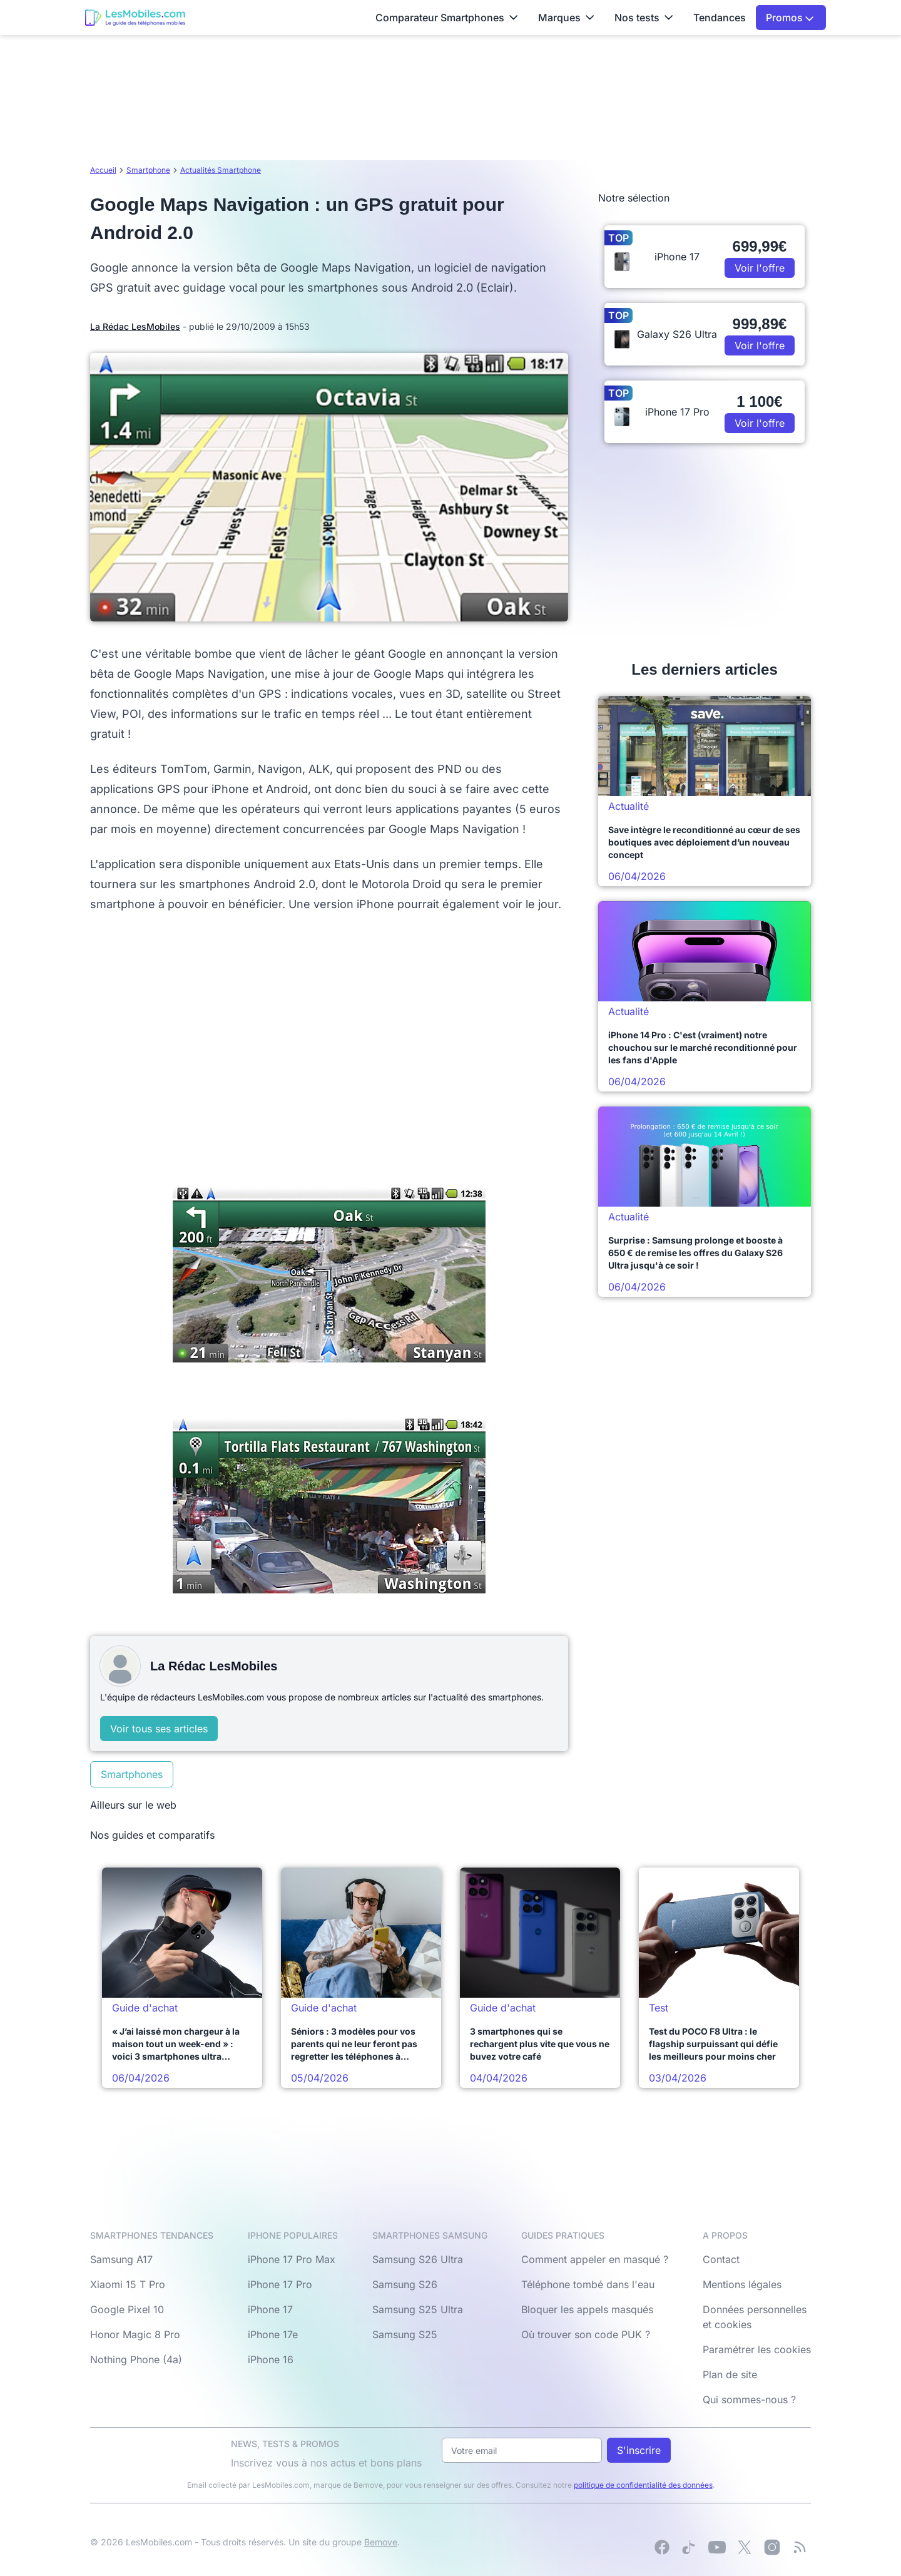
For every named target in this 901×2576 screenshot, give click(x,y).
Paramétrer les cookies (757, 2349)
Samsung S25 (404, 2334)
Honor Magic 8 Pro (135, 2334)
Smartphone (148, 170)
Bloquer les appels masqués (587, 2309)
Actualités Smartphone (220, 170)
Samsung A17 (121, 2259)
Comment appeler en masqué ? (594, 2259)
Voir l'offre (760, 268)
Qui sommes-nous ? (749, 2399)
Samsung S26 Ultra (417, 2259)
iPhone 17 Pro (280, 2284)
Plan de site (730, 2374)
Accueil (103, 170)
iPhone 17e (273, 2334)
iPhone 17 (270, 2309)
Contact (721, 2259)
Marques (566, 17)
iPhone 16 (270, 2359)
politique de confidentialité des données (643, 2485)
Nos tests (643, 17)
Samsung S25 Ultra (417, 2309)
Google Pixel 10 (127, 2309)
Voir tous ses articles (159, 1728)
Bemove (380, 2542)
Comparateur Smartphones (446, 17)
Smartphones (132, 1774)
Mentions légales (742, 2284)
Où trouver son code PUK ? (585, 2334)
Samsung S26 (404, 2284)
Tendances (719, 17)
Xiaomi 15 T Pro (127, 2284)
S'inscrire (639, 2450)
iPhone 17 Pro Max (291, 2259)
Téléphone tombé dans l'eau (587, 2284)
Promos (790, 17)
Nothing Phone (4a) (136, 2359)
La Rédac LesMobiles (135, 326)
